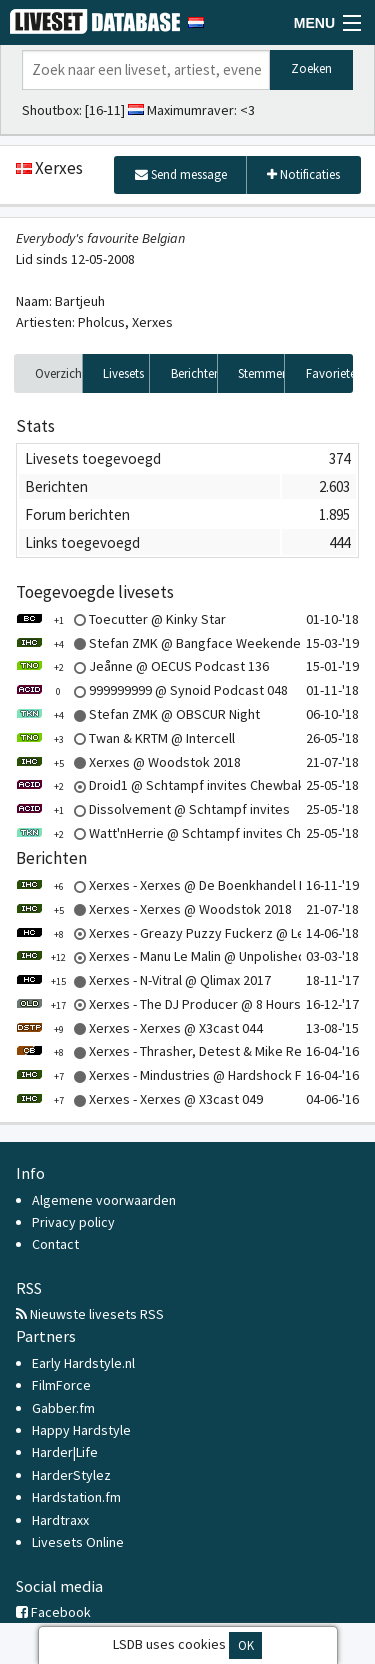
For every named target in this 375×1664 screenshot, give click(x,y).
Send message (181, 174)
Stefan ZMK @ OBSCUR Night (138, 714)
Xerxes (152, 322)
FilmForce (61, 1385)
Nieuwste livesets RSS (90, 1314)
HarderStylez (71, 1475)
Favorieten (329, 373)
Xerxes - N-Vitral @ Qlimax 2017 (143, 980)
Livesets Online (78, 1542)
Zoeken (311, 68)
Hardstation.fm (76, 1497)
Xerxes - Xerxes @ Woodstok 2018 (154, 909)
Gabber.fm (63, 1408)
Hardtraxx (60, 1520)
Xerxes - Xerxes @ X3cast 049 (139, 1099)
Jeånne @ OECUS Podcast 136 (142, 666)
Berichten (194, 373)
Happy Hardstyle (81, 1430)
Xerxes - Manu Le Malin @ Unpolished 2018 (176, 956)
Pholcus (101, 322)
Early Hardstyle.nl (83, 1363)
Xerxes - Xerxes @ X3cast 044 (139, 1028)
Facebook (53, 1612)
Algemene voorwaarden (104, 1200)
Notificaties (303, 174)
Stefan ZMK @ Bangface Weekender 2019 (176, 643)
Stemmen (261, 373)
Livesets (123, 373)
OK (246, 1645)
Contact (55, 1244)
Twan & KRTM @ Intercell (125, 738)
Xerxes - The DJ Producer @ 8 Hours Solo (173, 1004)
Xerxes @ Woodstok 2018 (128, 762)
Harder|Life (65, 1452)
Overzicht (59, 373)
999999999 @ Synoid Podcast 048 (152, 690)
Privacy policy (73, 1222)
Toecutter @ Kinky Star (121, 619)
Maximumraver (190, 110)
